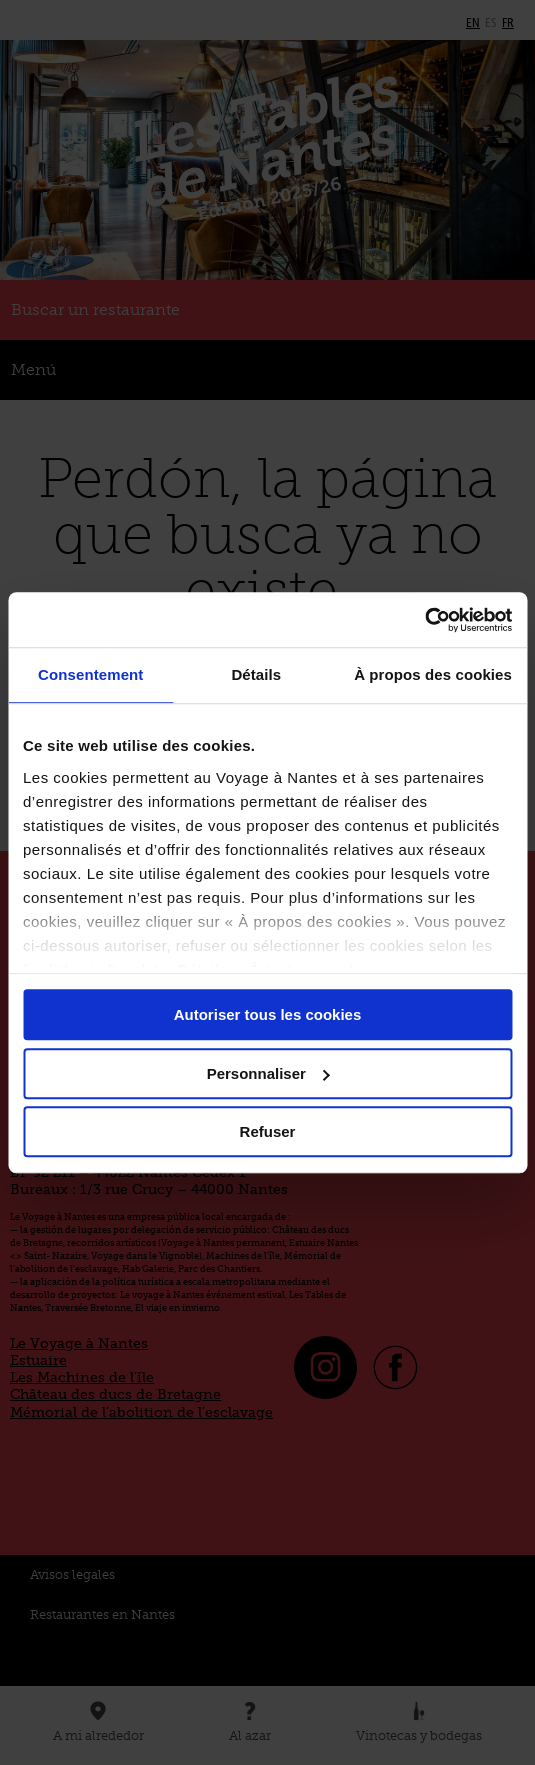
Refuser (268, 1131)
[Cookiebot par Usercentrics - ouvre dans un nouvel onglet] (424, 620)
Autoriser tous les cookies (268, 1014)
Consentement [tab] (90, 674)
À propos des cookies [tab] (433, 674)
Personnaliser (268, 1073)
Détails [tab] (256, 674)
